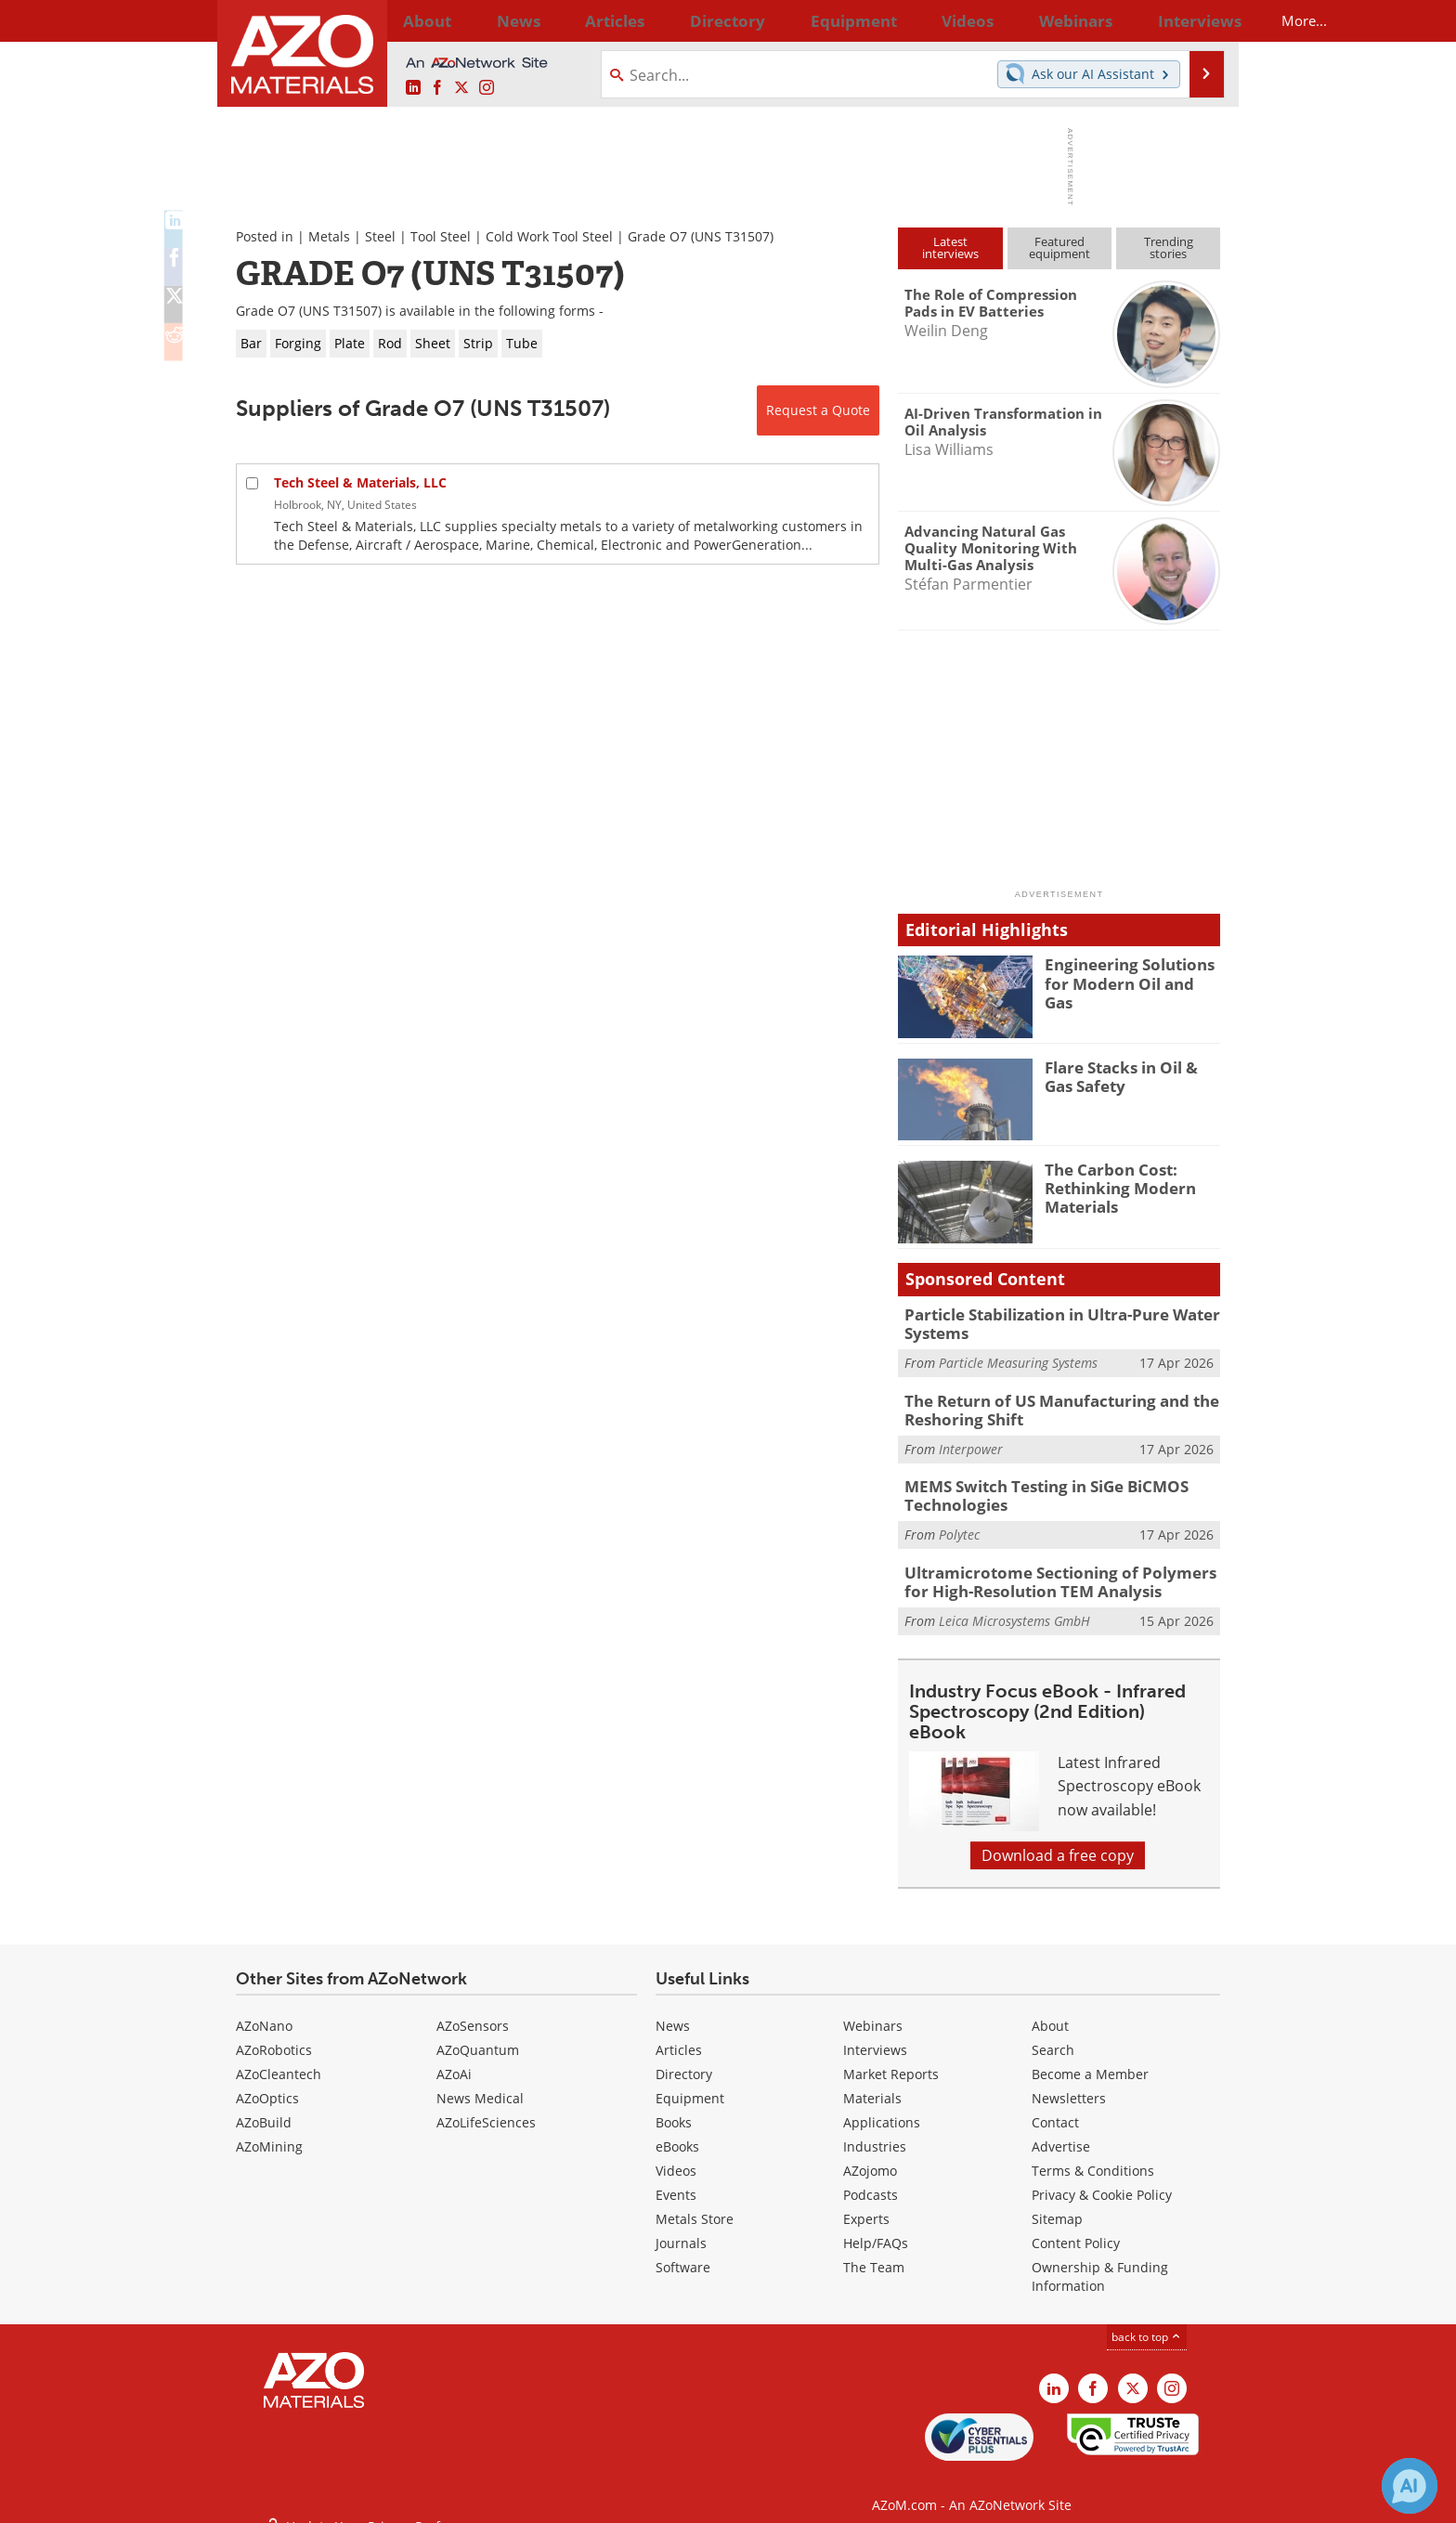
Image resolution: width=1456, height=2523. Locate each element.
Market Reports (891, 2058)
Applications (881, 2106)
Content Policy (1076, 2227)
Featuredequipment (1059, 247)
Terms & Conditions (1093, 2155)
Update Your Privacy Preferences (376, 2499)
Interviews (875, 2034)
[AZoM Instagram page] (486, 88)
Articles (679, 2034)
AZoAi (454, 2058)
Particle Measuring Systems (1018, 1359)
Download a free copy (1058, 1839)
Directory (678, 20)
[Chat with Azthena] (1409, 2486)
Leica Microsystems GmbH (1014, 1604)
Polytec (959, 1522)
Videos (676, 2155)
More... (1195, 20)
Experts (866, 2203)
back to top (1147, 2321)
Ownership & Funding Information (1100, 2261)
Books (674, 2106)
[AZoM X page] (461, 88)
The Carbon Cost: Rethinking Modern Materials (1112, 1186)
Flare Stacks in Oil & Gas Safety (1129, 1075)
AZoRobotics (274, 2034)
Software (683, 2251)
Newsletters (1069, 2082)
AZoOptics (267, 2082)
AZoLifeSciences (486, 2106)
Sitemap (1057, 2203)
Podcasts (870, 2179)
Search (1053, 2034)
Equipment (690, 2082)
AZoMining (269, 2130)
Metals (329, 236)
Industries (874, 2130)
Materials (872, 2082)
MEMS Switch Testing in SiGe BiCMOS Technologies (1033, 1485)
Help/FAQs (875, 2227)
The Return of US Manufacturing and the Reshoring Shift (1047, 1404)
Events (676, 2179)
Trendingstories (1168, 247)
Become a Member (1090, 2058)
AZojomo (870, 2155)
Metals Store (695, 2203)
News (673, 2010)
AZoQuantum (477, 2034)
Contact (1055, 2106)
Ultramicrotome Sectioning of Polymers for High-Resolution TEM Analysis (1055, 1567)
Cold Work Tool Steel (549, 236)
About (1050, 2010)
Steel (380, 236)
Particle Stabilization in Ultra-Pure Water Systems (1049, 1322)
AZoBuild (264, 2106)
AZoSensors (472, 2010)
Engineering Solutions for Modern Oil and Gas (1132, 972)
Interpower (971, 1441)
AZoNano (264, 2010)
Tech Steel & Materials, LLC (360, 482)
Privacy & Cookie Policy (1102, 2179)
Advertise (1061, 2130)
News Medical (480, 2082)
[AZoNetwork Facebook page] (437, 88)
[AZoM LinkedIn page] (413, 88)
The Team (873, 2251)
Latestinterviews (950, 247)
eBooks (677, 2130)
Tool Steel (440, 236)
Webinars (873, 2010)
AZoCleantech (278, 2058)
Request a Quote (818, 410)
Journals (681, 2227)
